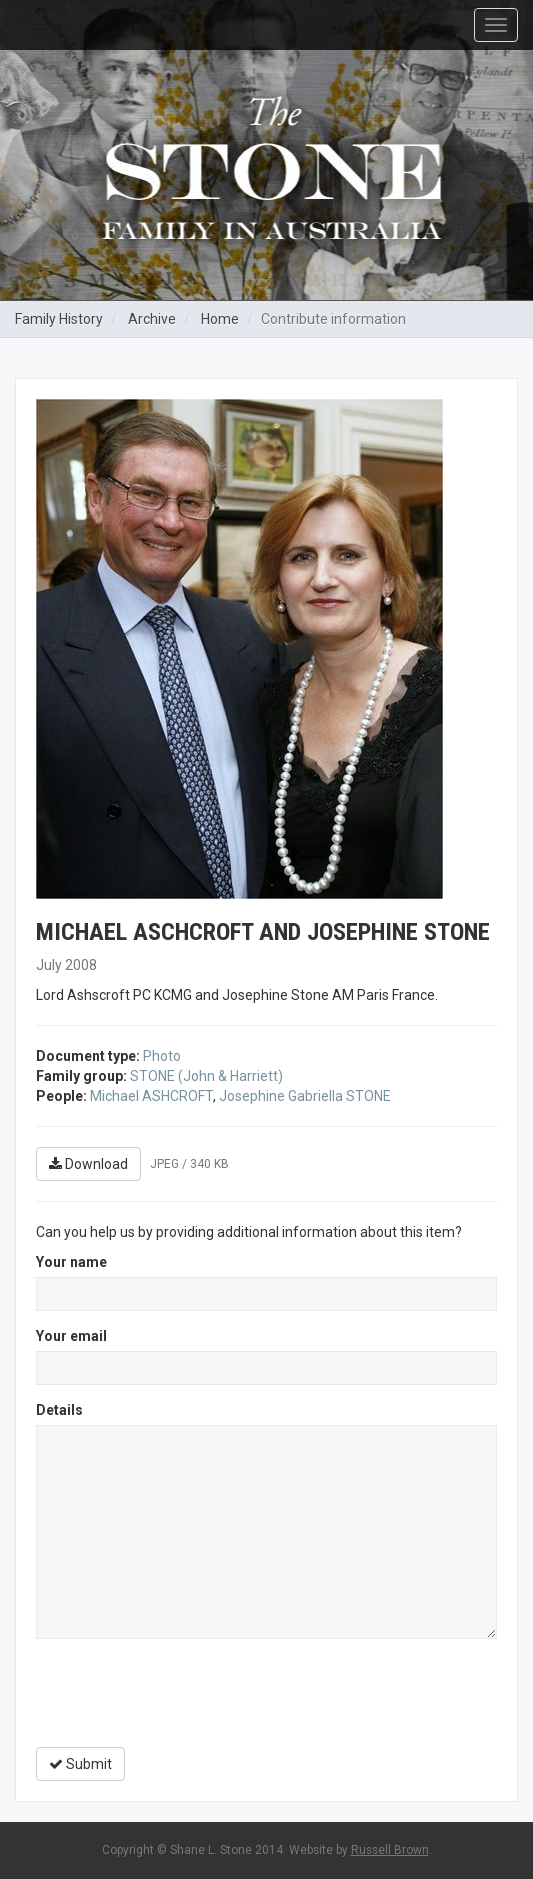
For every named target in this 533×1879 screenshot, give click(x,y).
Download (88, 1164)
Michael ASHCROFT (151, 1096)
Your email (71, 1336)
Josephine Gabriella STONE (305, 1096)
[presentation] (188, 1693)
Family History (59, 319)
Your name (71, 1262)
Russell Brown (390, 1850)
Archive (152, 319)
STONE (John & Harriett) (206, 1076)
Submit (80, 1764)
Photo (162, 1056)
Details (59, 1410)
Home (220, 319)
